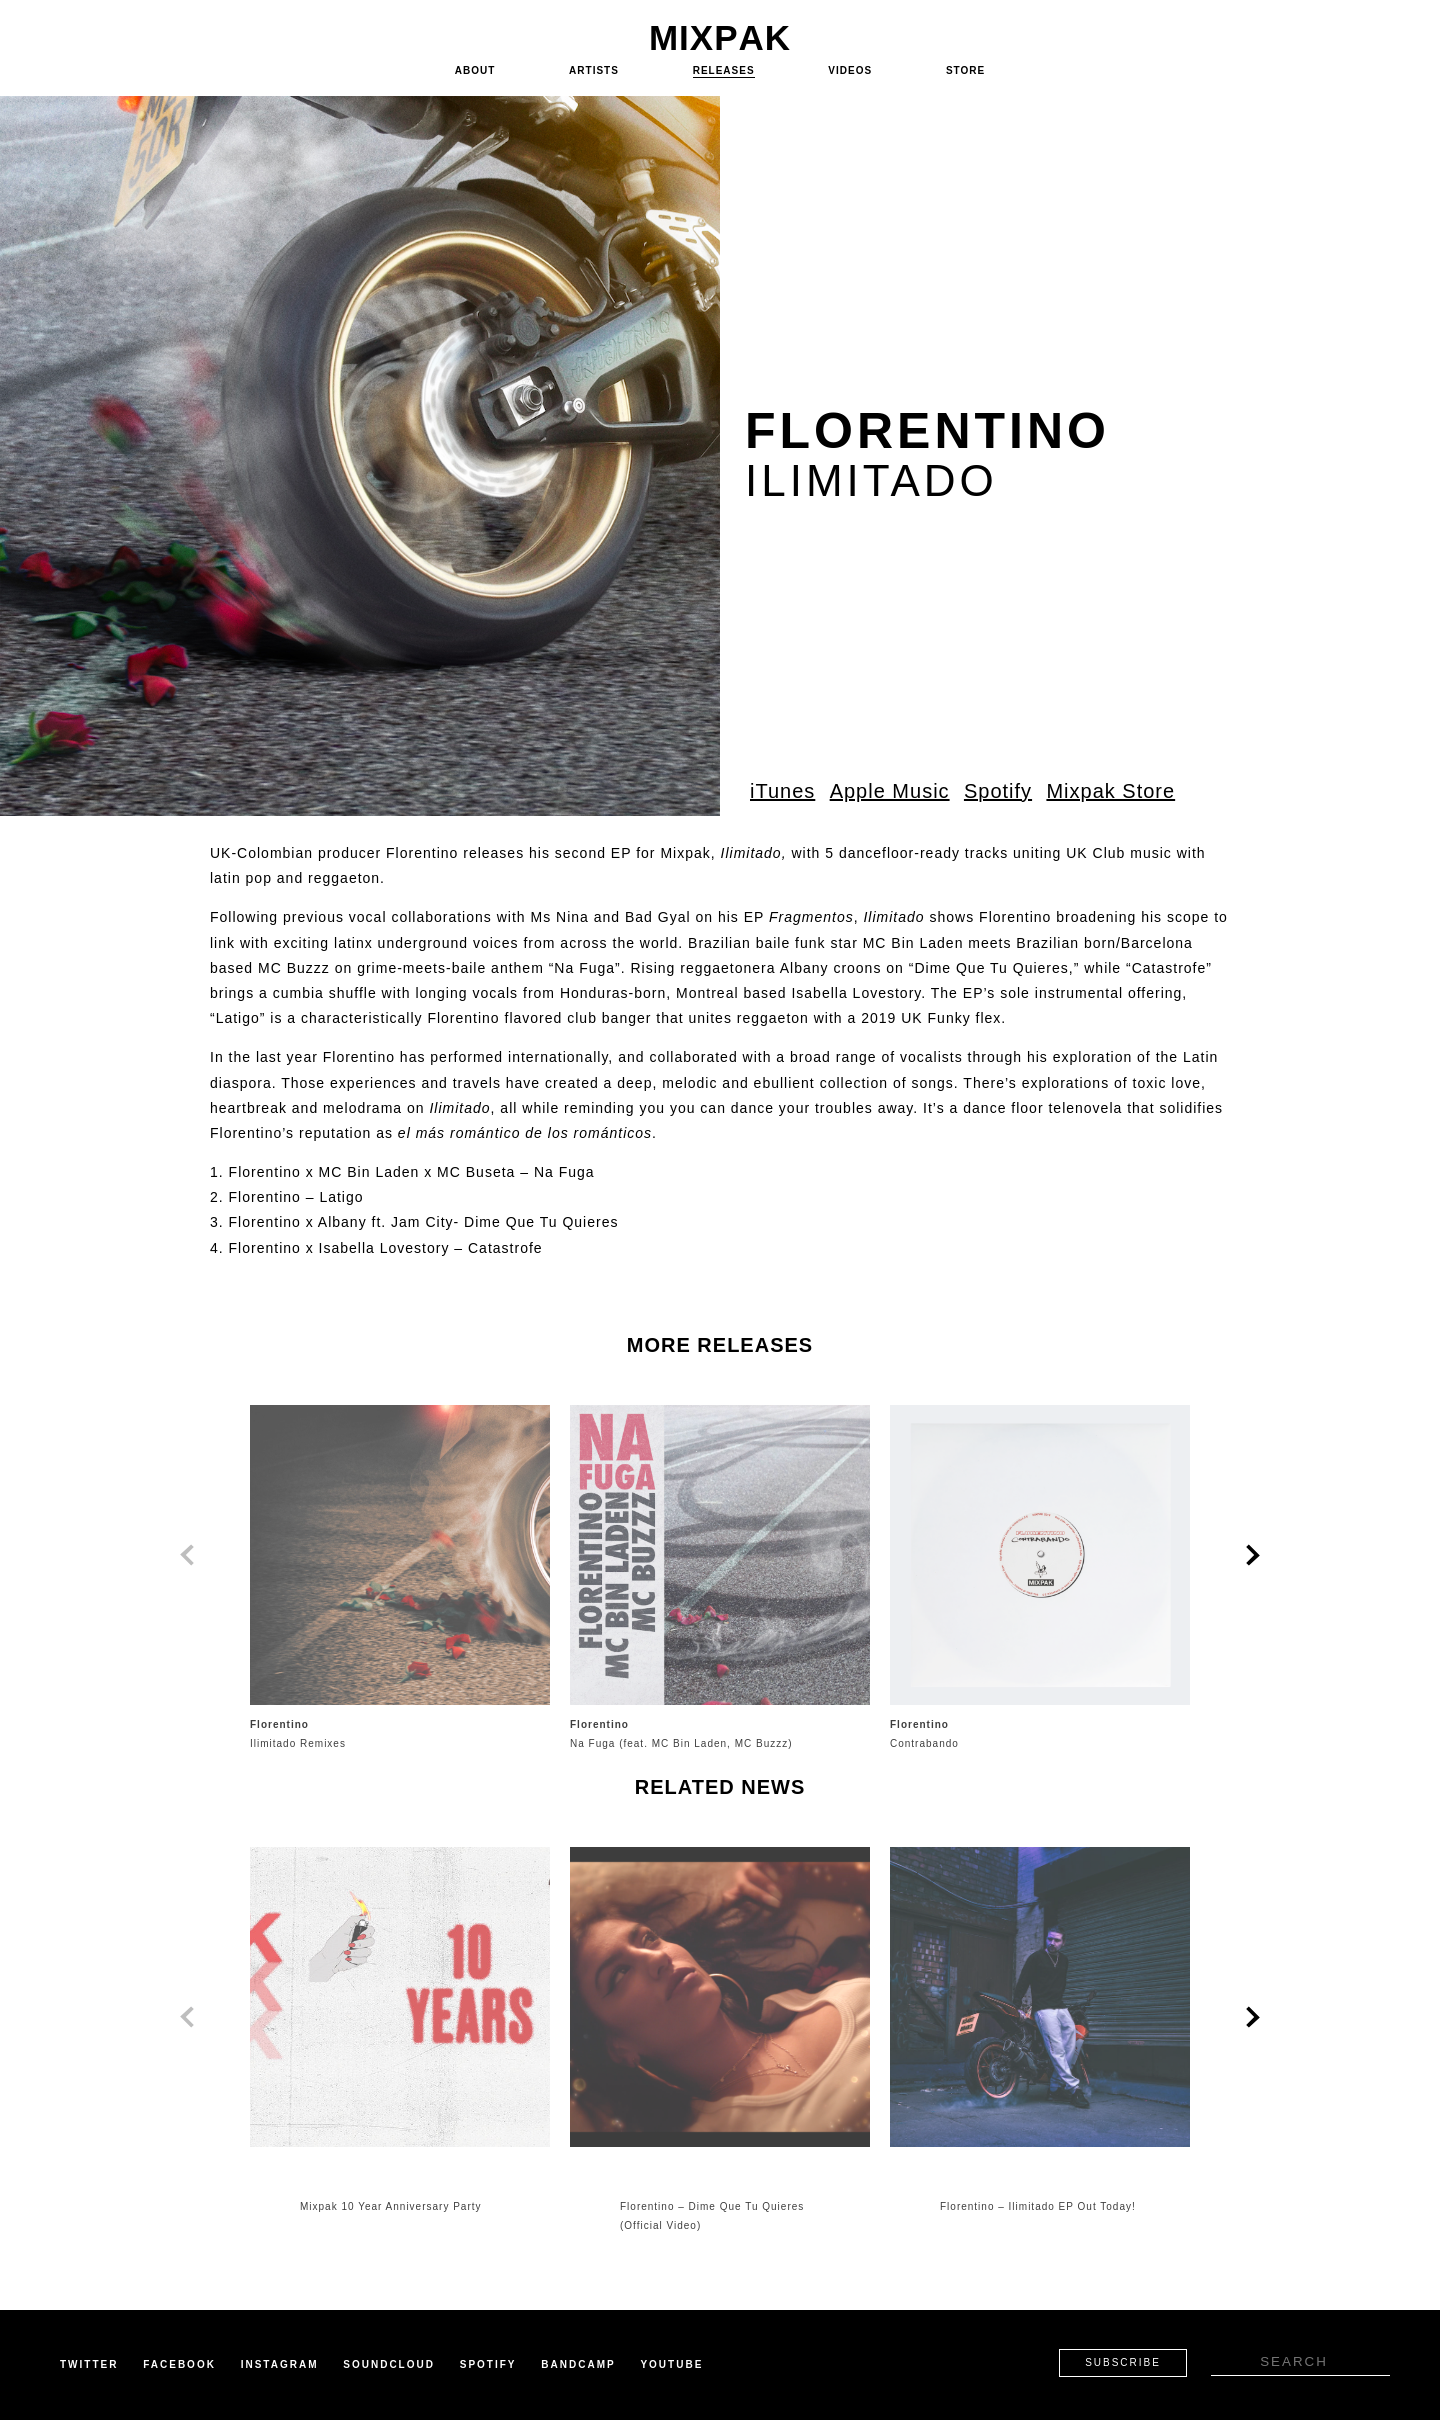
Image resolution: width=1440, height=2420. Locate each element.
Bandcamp (578, 2364)
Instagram (280, 2364)
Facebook (179, 2364)
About (475, 70)
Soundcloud (389, 2364)
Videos (850, 70)
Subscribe (1123, 2362)
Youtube (671, 2364)
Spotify (998, 791)
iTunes (782, 791)
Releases (724, 70)
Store (965, 70)
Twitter (89, 2364)
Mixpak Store (1110, 791)
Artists (594, 70)
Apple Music (890, 791)
